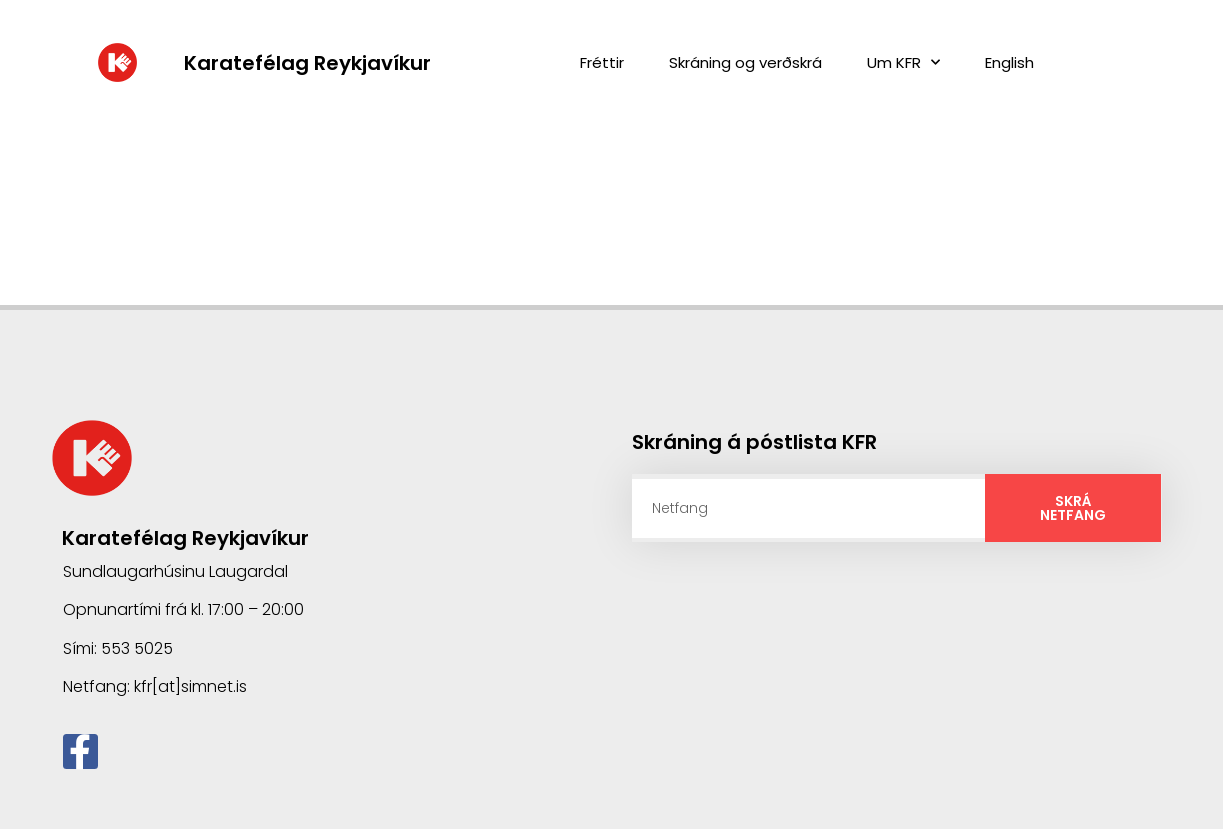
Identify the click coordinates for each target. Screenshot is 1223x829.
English (1009, 62)
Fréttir (602, 62)
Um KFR (903, 62)
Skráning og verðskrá (745, 62)
